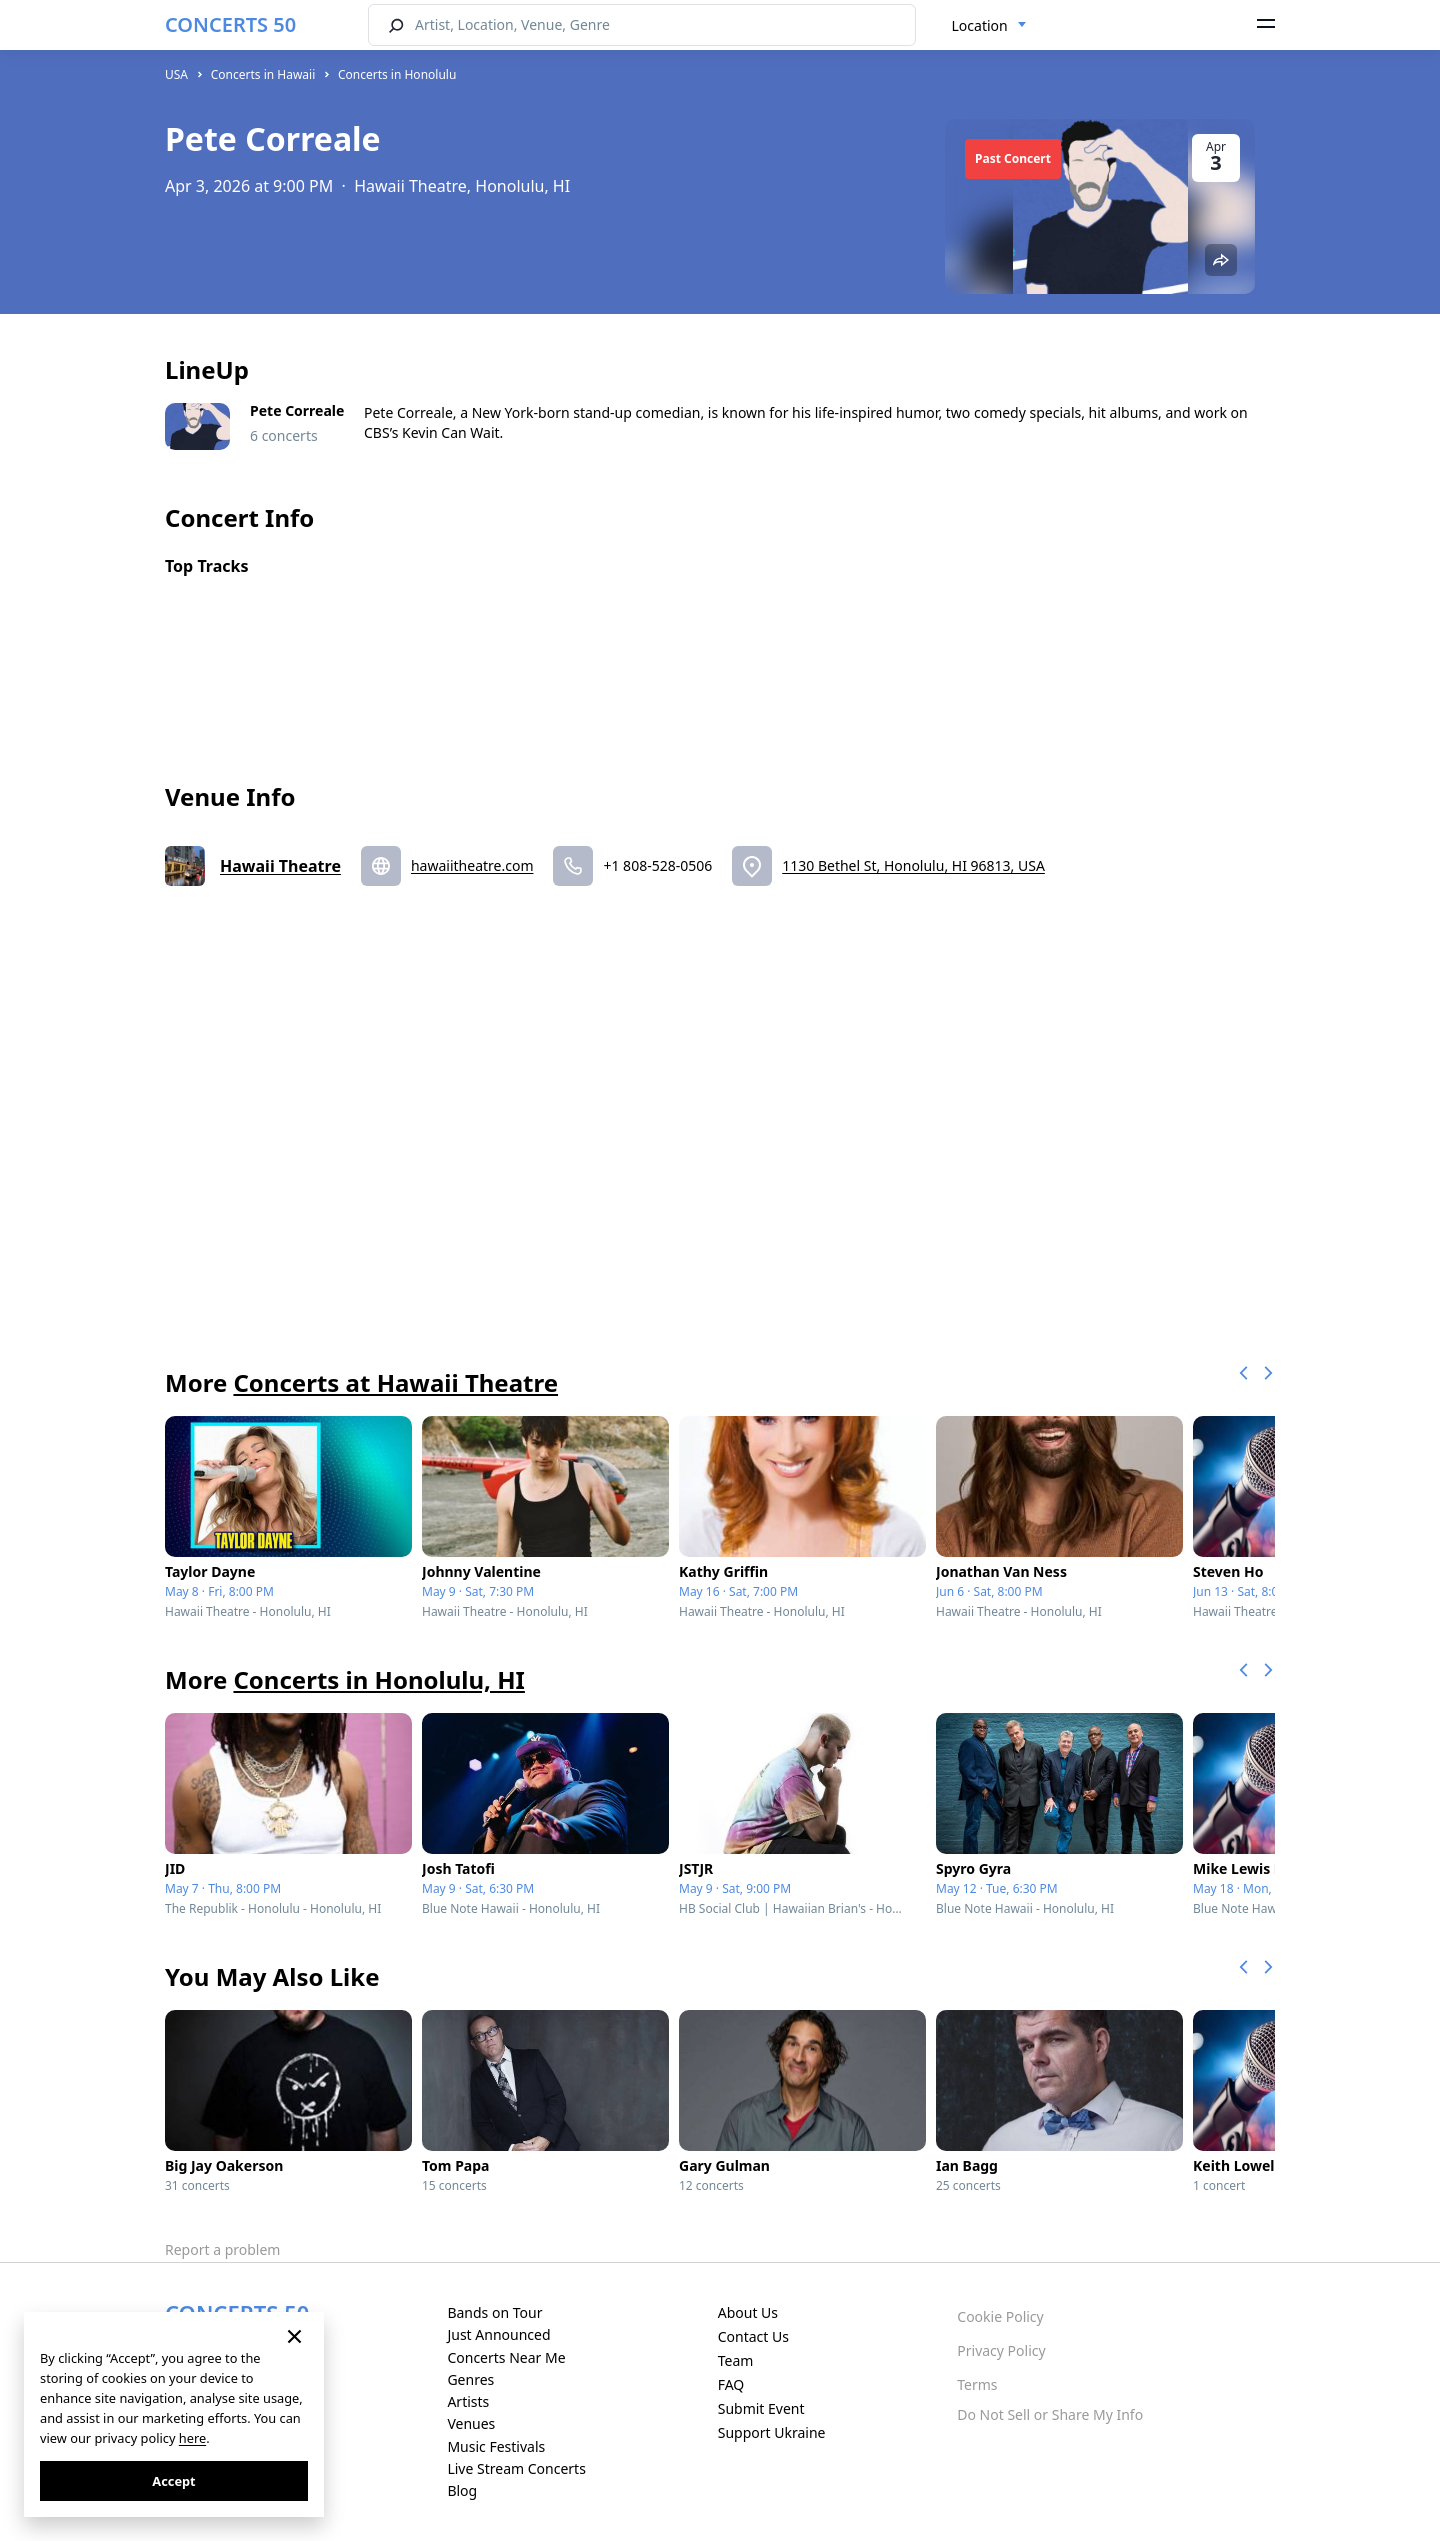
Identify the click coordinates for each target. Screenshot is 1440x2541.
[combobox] (989, 26)
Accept (173, 2481)
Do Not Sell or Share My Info (1050, 2414)
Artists (468, 2401)
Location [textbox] (980, 25)
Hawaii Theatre (280, 866)
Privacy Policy (1001, 2350)
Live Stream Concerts (516, 2468)
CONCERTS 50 (230, 24)
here (192, 2438)
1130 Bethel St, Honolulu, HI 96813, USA (913, 865)
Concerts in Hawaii (263, 74)
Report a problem (222, 2249)
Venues (471, 2423)
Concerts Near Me (506, 2357)
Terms (977, 2384)
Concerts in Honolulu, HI (378, 1679)
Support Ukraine (772, 2432)
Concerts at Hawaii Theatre (395, 1382)
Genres (470, 2379)
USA (176, 74)
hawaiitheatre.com (472, 865)
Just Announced (498, 2334)
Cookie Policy (1000, 2316)
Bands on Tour (494, 2312)
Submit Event (761, 2408)
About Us (748, 2312)
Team (736, 2360)
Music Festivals (496, 2446)
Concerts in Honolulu (397, 74)
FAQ (731, 2384)
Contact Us (753, 2336)
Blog (462, 2490)
